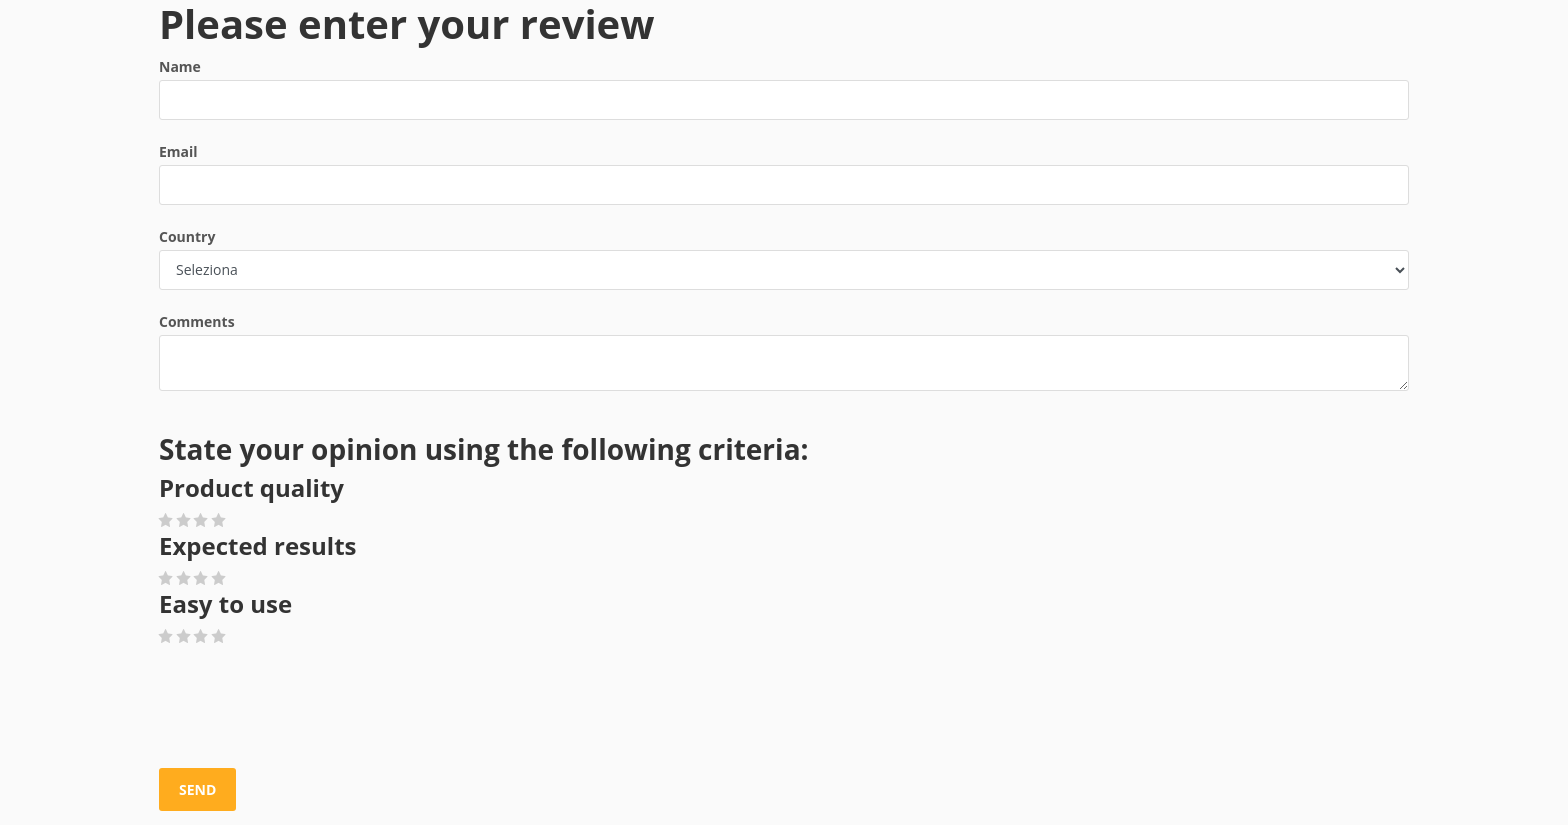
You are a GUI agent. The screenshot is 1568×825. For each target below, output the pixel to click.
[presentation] (311, 708)
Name (180, 66)
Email (178, 151)
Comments (197, 321)
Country (187, 236)
